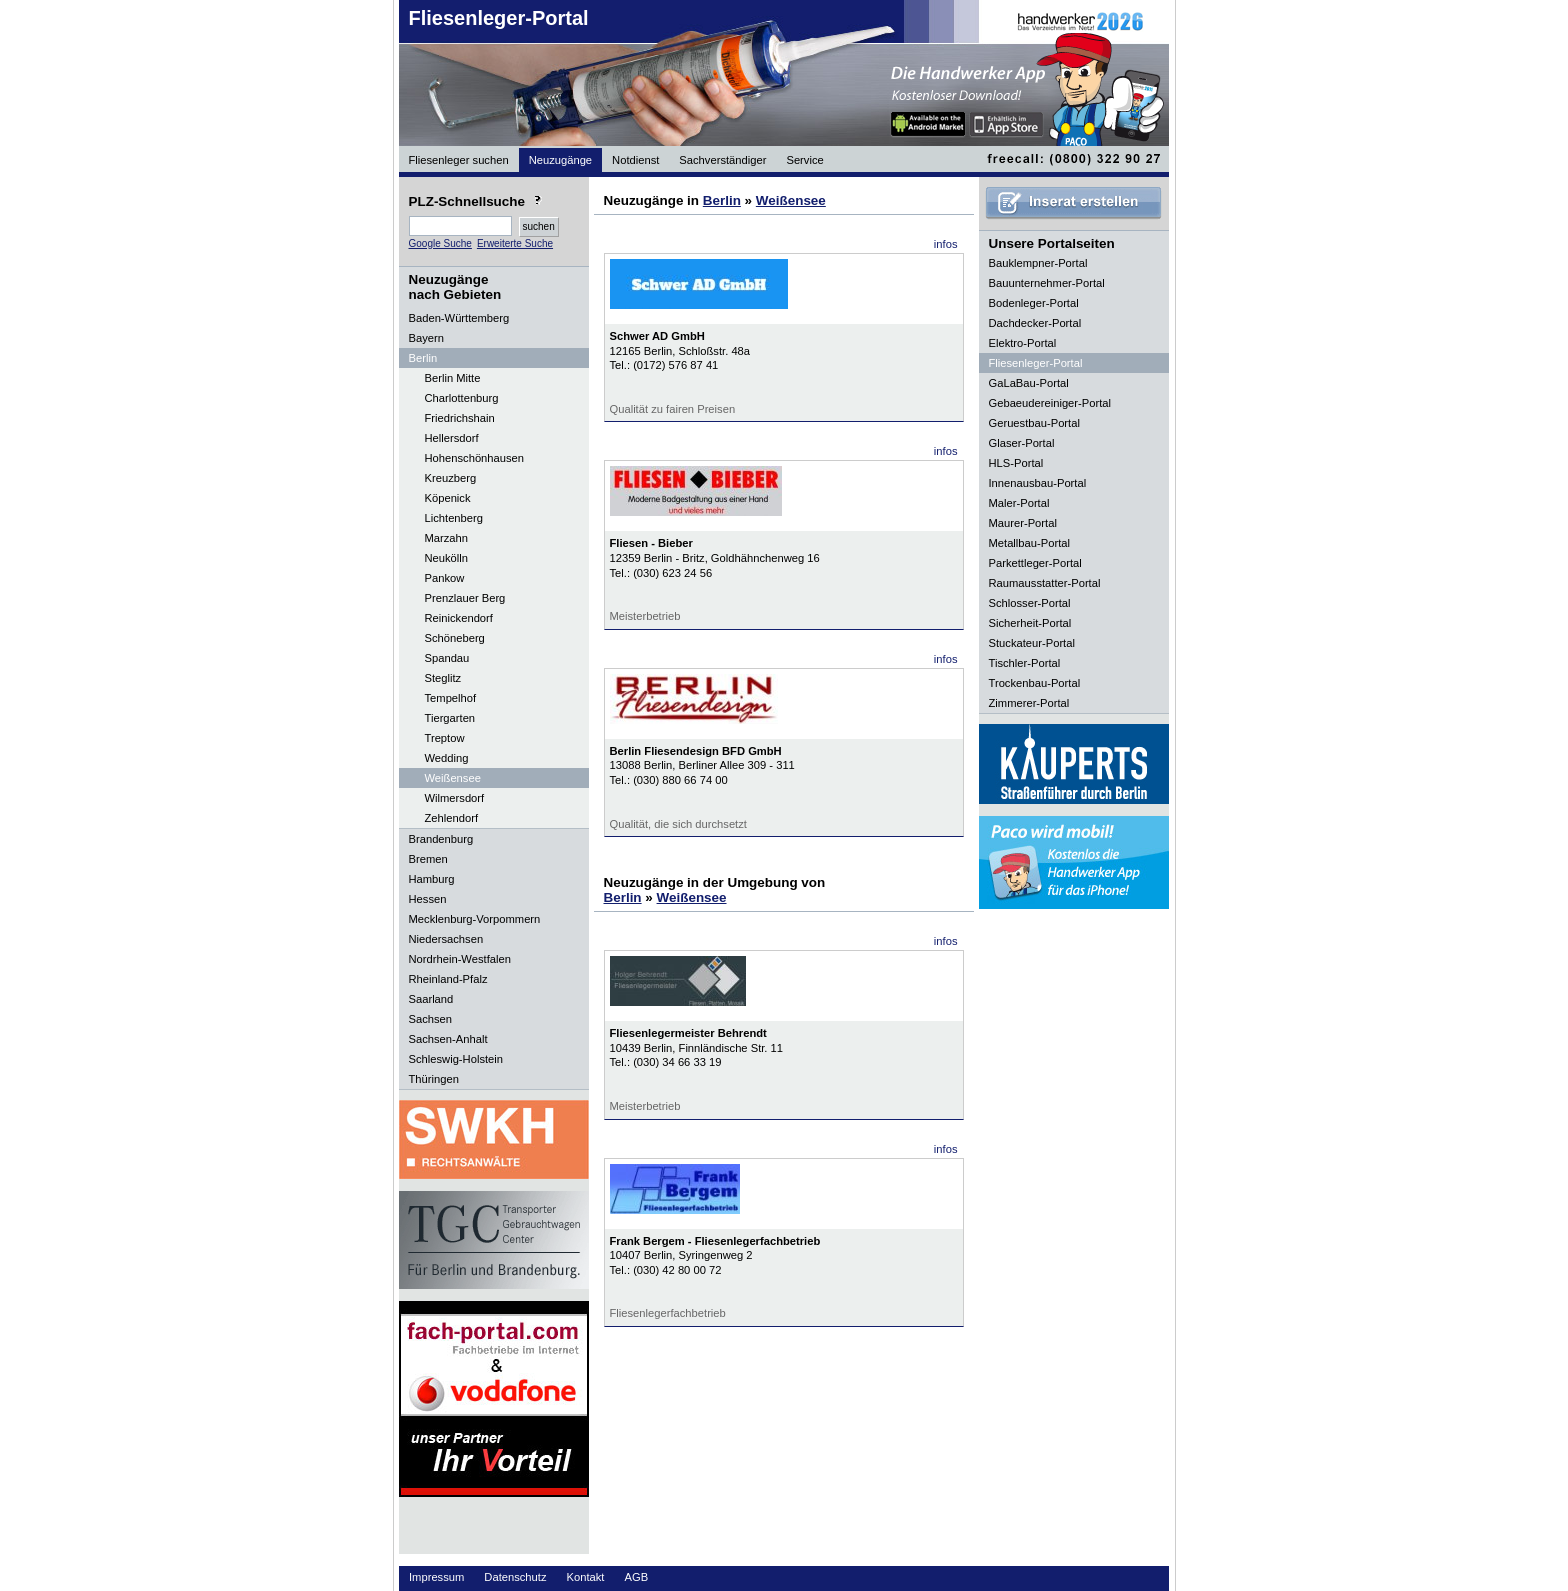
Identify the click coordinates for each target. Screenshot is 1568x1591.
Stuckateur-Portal (1032, 643)
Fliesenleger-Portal (499, 18)
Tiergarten (450, 718)
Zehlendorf (452, 818)
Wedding (447, 758)
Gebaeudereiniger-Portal (1050, 403)
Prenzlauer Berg (465, 598)
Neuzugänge (560, 160)
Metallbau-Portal (1029, 543)
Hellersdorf (452, 438)
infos (946, 244)
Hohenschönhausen (475, 458)
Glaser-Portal (1022, 443)
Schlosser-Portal (1030, 603)
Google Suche (440, 243)
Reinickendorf (459, 618)
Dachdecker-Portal (1035, 323)
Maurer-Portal (1023, 523)
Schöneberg (455, 638)
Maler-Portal (1019, 503)
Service (804, 160)
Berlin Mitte (453, 378)
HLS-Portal (1016, 463)
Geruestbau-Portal (1034, 423)
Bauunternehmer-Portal (1047, 283)
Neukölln (447, 558)
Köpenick (448, 498)
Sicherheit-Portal (1030, 623)
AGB (636, 1577)
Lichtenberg (454, 518)
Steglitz (443, 678)
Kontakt (586, 1577)
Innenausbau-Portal (1038, 483)
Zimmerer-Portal (1029, 703)
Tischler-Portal (1025, 663)
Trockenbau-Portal (1035, 683)
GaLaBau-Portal (1029, 383)
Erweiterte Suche (515, 243)
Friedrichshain (460, 418)
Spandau (447, 658)
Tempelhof (451, 698)
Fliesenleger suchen (459, 160)
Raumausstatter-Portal (1045, 583)
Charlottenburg (462, 398)
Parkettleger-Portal (1035, 563)
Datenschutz (515, 1577)
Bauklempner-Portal (1038, 263)
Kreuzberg (451, 478)
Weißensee (453, 778)
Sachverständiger (722, 160)
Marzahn (447, 538)
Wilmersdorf (455, 798)
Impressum (436, 1577)
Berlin (722, 200)
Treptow (445, 738)
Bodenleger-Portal (1034, 303)
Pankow (445, 578)
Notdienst (635, 160)
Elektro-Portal (1023, 343)
